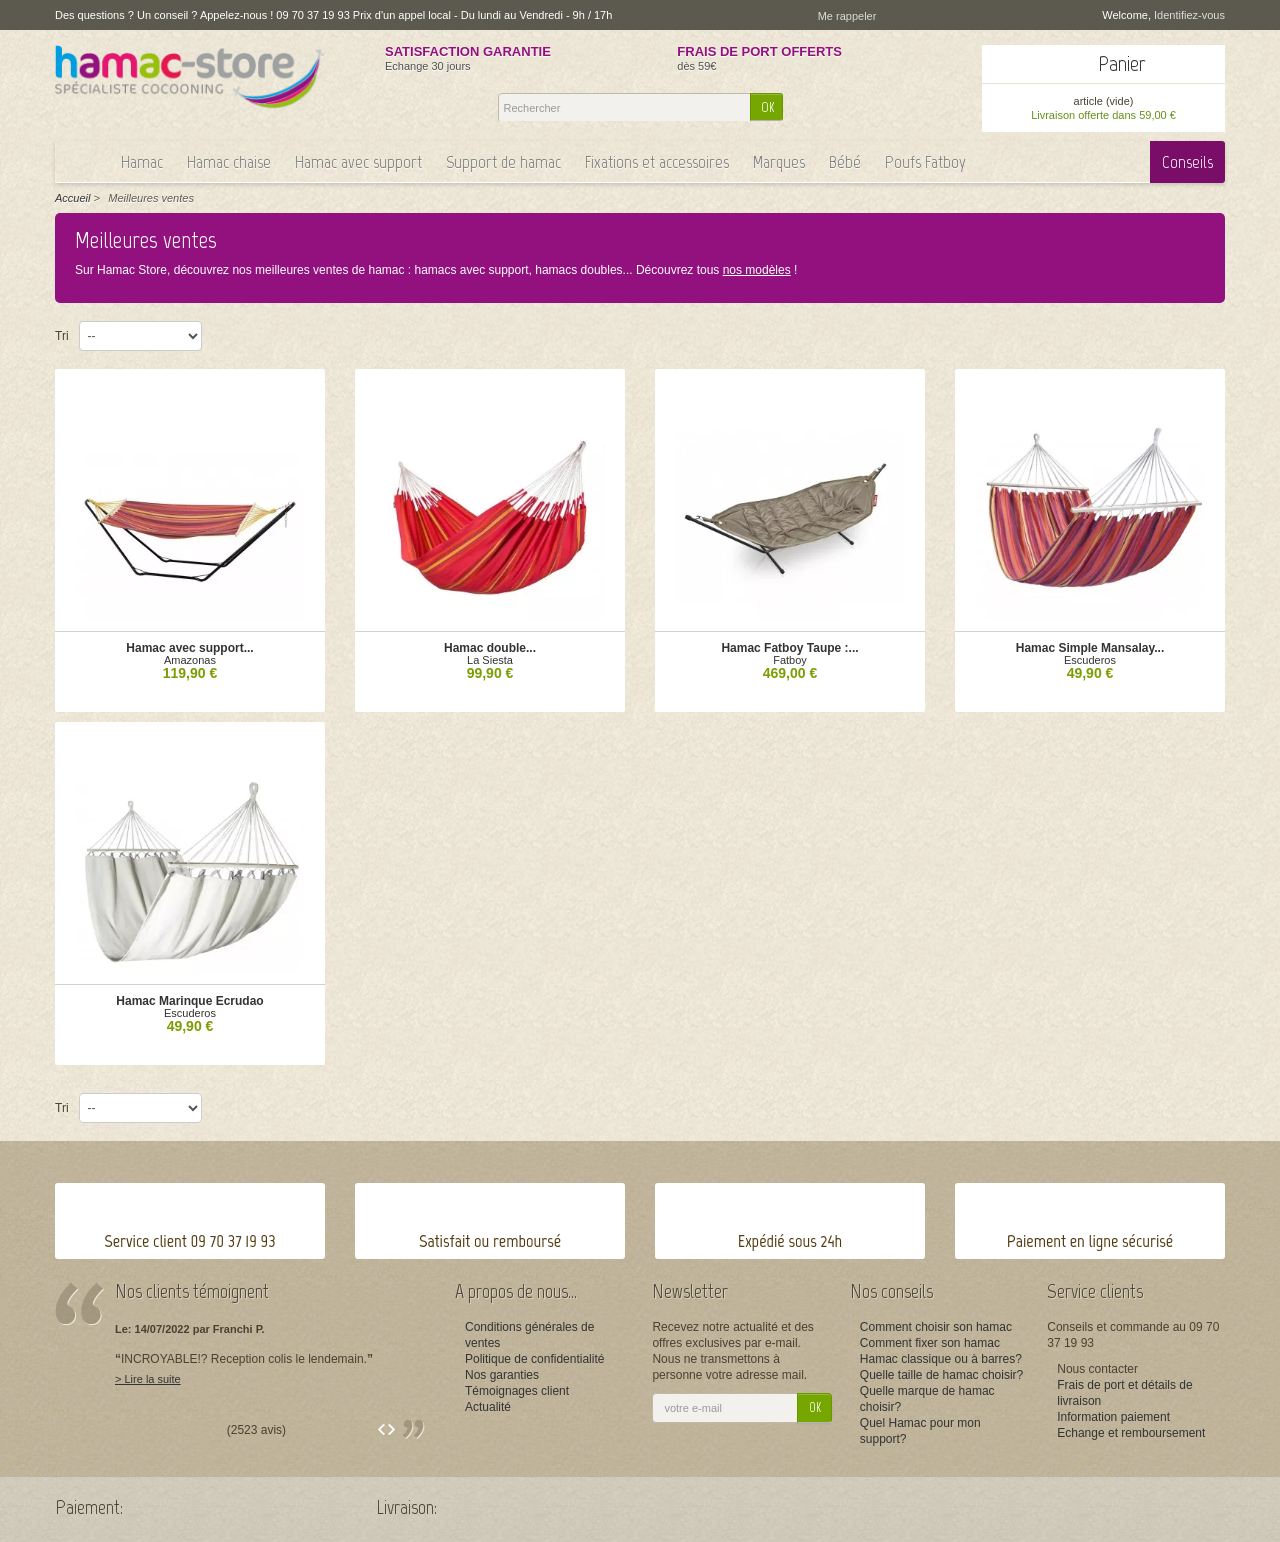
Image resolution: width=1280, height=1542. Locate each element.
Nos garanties (502, 1375)
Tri (62, 336)
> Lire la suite (148, 1379)
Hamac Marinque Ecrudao (189, 1001)
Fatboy (790, 660)
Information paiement (1113, 1417)
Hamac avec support (358, 162)
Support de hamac (503, 162)
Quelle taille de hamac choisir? (941, 1375)
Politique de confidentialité (534, 1359)
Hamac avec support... (189, 648)
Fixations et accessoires (657, 162)
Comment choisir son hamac (936, 1327)
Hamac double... (490, 648)
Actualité (488, 1407)
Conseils (1187, 162)
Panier (1122, 63)
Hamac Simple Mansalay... (1090, 648)
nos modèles (757, 270)
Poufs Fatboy (925, 162)
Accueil (72, 198)
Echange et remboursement (1131, 1433)
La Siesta (490, 660)
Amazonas (190, 660)
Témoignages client (517, 1391)
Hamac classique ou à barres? (941, 1359)
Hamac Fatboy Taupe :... (789, 648)
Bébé (845, 162)
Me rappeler (847, 16)
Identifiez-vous (1189, 15)
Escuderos (1090, 660)
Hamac (142, 162)
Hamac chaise (229, 162)
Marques (779, 162)
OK (767, 107)
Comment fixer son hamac (930, 1343)
